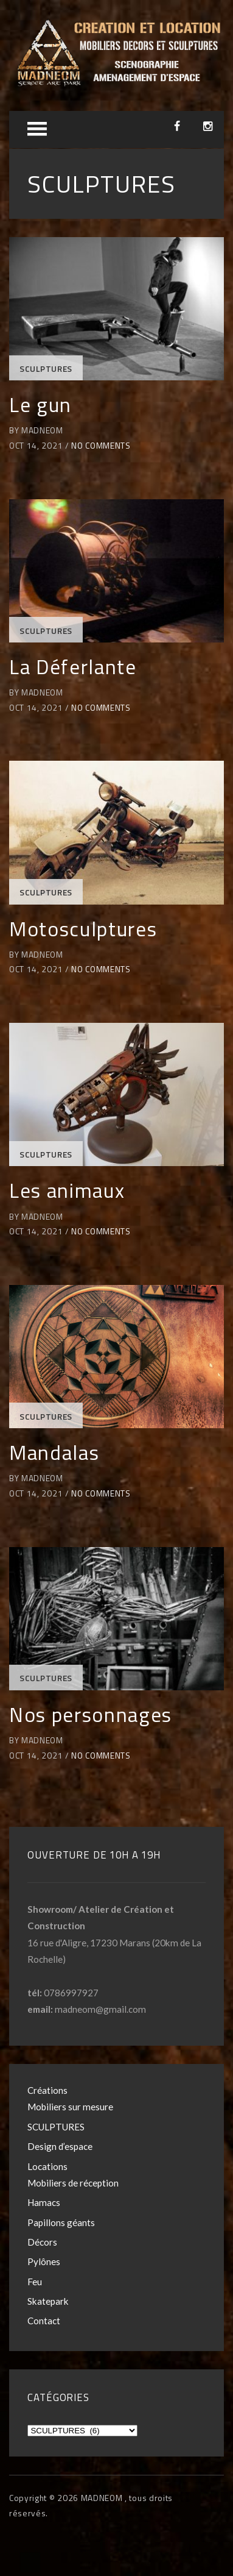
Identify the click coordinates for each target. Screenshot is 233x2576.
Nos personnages (90, 1714)
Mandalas (54, 1452)
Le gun (40, 404)
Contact (43, 2320)
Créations (47, 2090)
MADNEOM (103, 2498)
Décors (42, 2241)
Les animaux (67, 1190)
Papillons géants (61, 2222)
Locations (47, 2166)
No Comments (101, 445)
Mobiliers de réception (73, 2182)
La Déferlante (73, 666)
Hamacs (43, 2202)
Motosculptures (83, 928)
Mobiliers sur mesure (70, 2106)
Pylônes (43, 2261)
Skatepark (48, 2301)
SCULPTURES (45, 369)
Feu (34, 2281)
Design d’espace (59, 2146)
